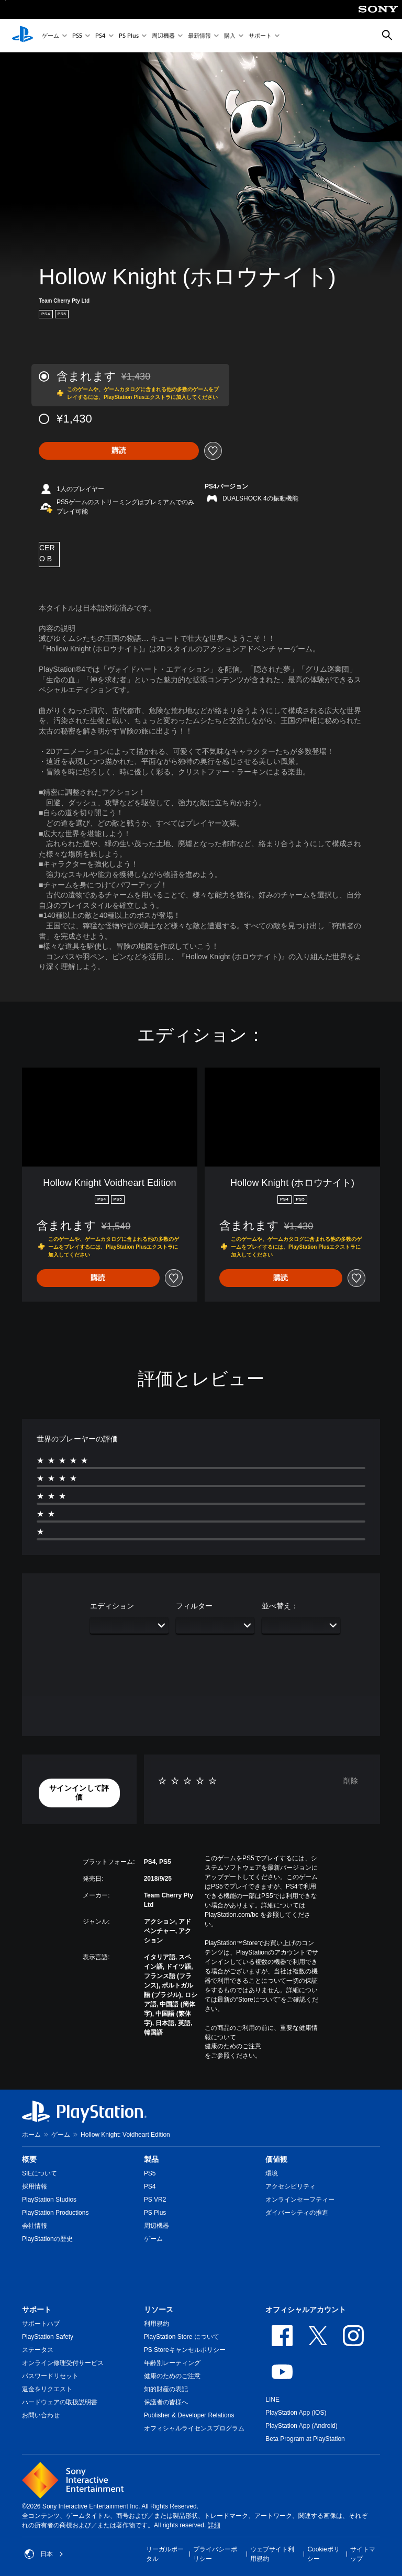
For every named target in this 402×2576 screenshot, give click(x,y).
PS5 (77, 36)
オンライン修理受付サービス (63, 2363)
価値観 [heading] (276, 2159)
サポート (260, 36)
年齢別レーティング (172, 2363)
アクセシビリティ (290, 2186)
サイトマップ (362, 2554)
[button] (79, 1792)
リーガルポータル (165, 2554)
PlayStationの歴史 (47, 2238)
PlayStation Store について (181, 2336)
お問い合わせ (41, 2415)
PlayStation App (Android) (301, 2425)
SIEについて (39, 2173)
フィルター (194, 1606)
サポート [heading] (36, 2309)
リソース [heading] (158, 2309)
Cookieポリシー (323, 2554)
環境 (271, 2173)
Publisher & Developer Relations (189, 2415)
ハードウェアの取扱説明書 (59, 2402)
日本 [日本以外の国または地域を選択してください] (44, 2554)
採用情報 (34, 2186)
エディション (112, 1606)
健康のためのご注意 (233, 2046)
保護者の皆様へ (166, 2402)
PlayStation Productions (55, 2212)
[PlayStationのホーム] (22, 35)
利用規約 (156, 2323)
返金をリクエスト (47, 2389)
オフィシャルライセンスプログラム (194, 2428)
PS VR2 (155, 2199)
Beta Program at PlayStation (304, 2438)
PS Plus (129, 36)
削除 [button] (350, 1780)
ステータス (37, 2349)
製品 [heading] (151, 2159)
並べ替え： (280, 1606)
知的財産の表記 (166, 2389)
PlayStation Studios (49, 2199)
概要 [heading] (29, 2159)
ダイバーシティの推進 (296, 2212)
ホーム (31, 2134)
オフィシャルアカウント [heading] (305, 2309)
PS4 (100, 36)
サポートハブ (41, 2323)
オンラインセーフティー (299, 2199)
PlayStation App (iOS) (295, 2412)
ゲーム (50, 36)
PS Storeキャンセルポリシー (185, 2349)
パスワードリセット (50, 2376)
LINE (272, 2399)
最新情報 (199, 36)
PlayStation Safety (47, 2336)
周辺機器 (163, 36)
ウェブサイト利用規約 (272, 2554)
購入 (230, 36)
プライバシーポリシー (215, 2554)
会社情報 (34, 2225)
